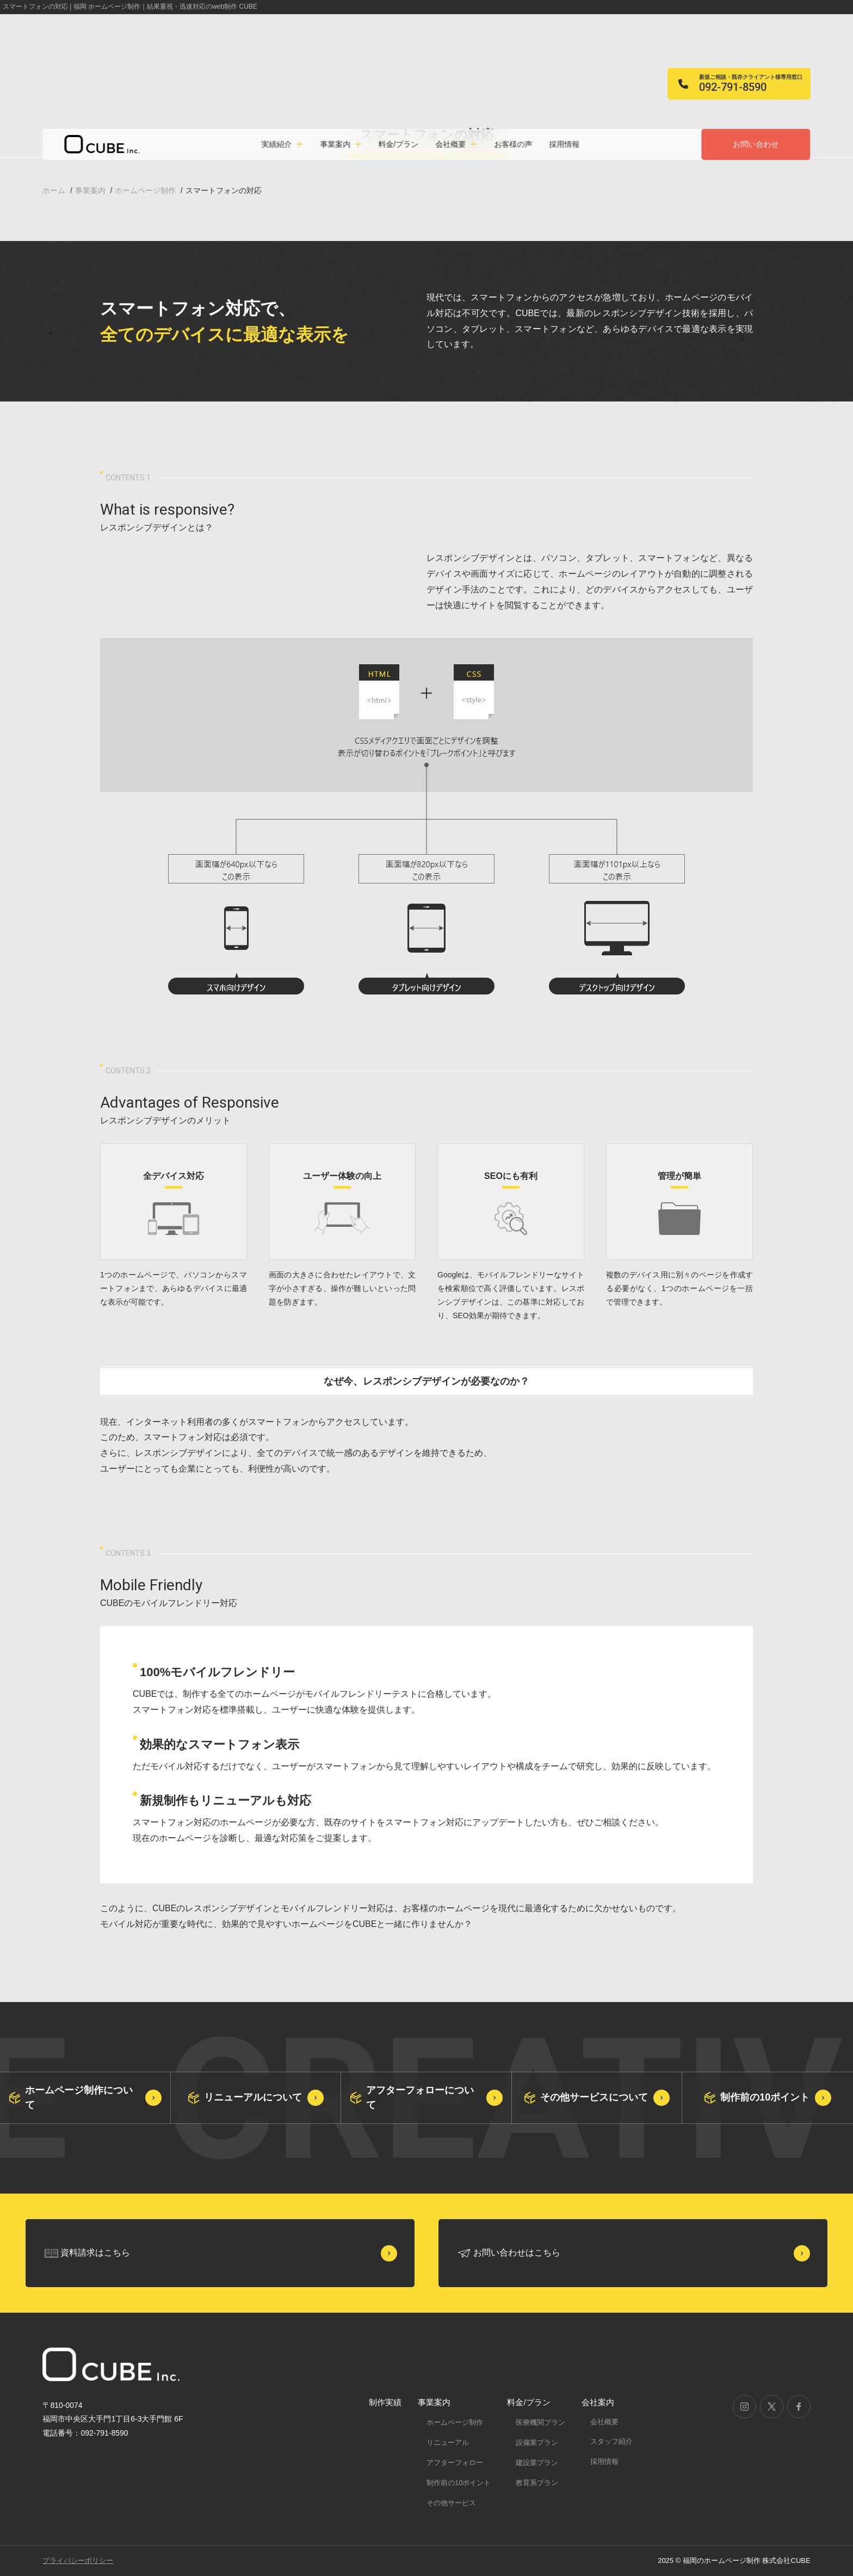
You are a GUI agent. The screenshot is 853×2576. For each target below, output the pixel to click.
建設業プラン (537, 2462)
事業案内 (434, 2402)
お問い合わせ (756, 144)
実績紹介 (277, 144)
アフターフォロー (454, 2462)
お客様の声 (513, 144)
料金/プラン (398, 144)
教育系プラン (537, 2483)
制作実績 (385, 2402)
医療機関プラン (540, 2422)
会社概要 (604, 2422)
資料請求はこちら (95, 2252)
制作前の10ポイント (458, 2483)
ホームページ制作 (454, 2422)
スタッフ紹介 (611, 2441)
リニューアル (447, 2442)
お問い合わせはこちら (516, 2252)
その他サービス (451, 2503)
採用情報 (564, 144)
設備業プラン (537, 2442)
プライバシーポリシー (77, 2560)
